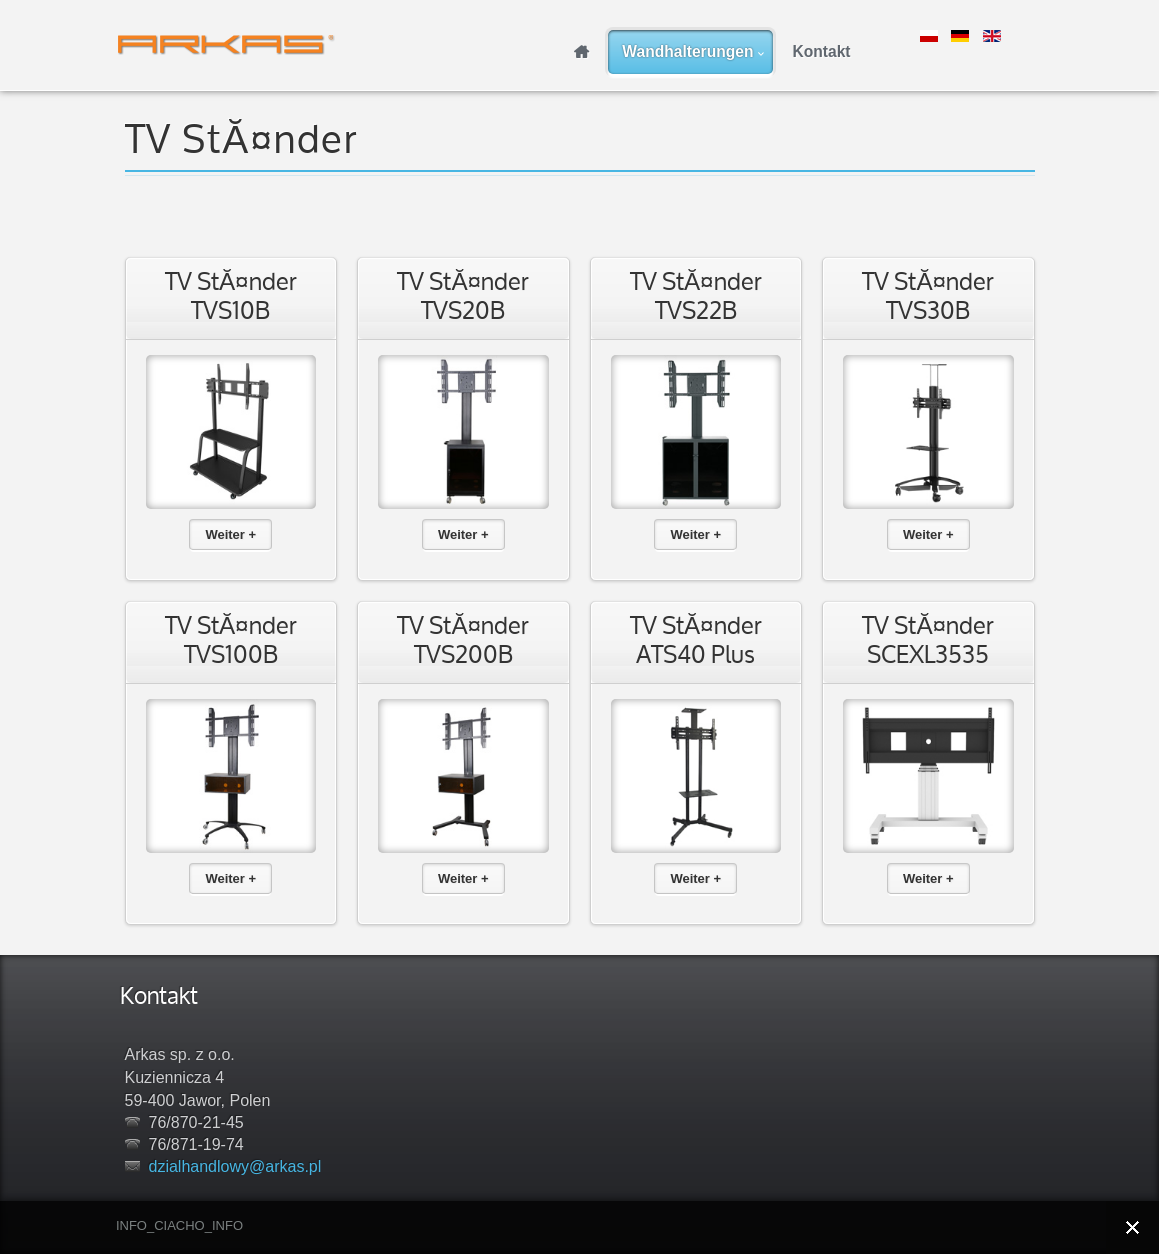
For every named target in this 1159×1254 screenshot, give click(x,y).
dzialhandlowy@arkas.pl (235, 1166)
